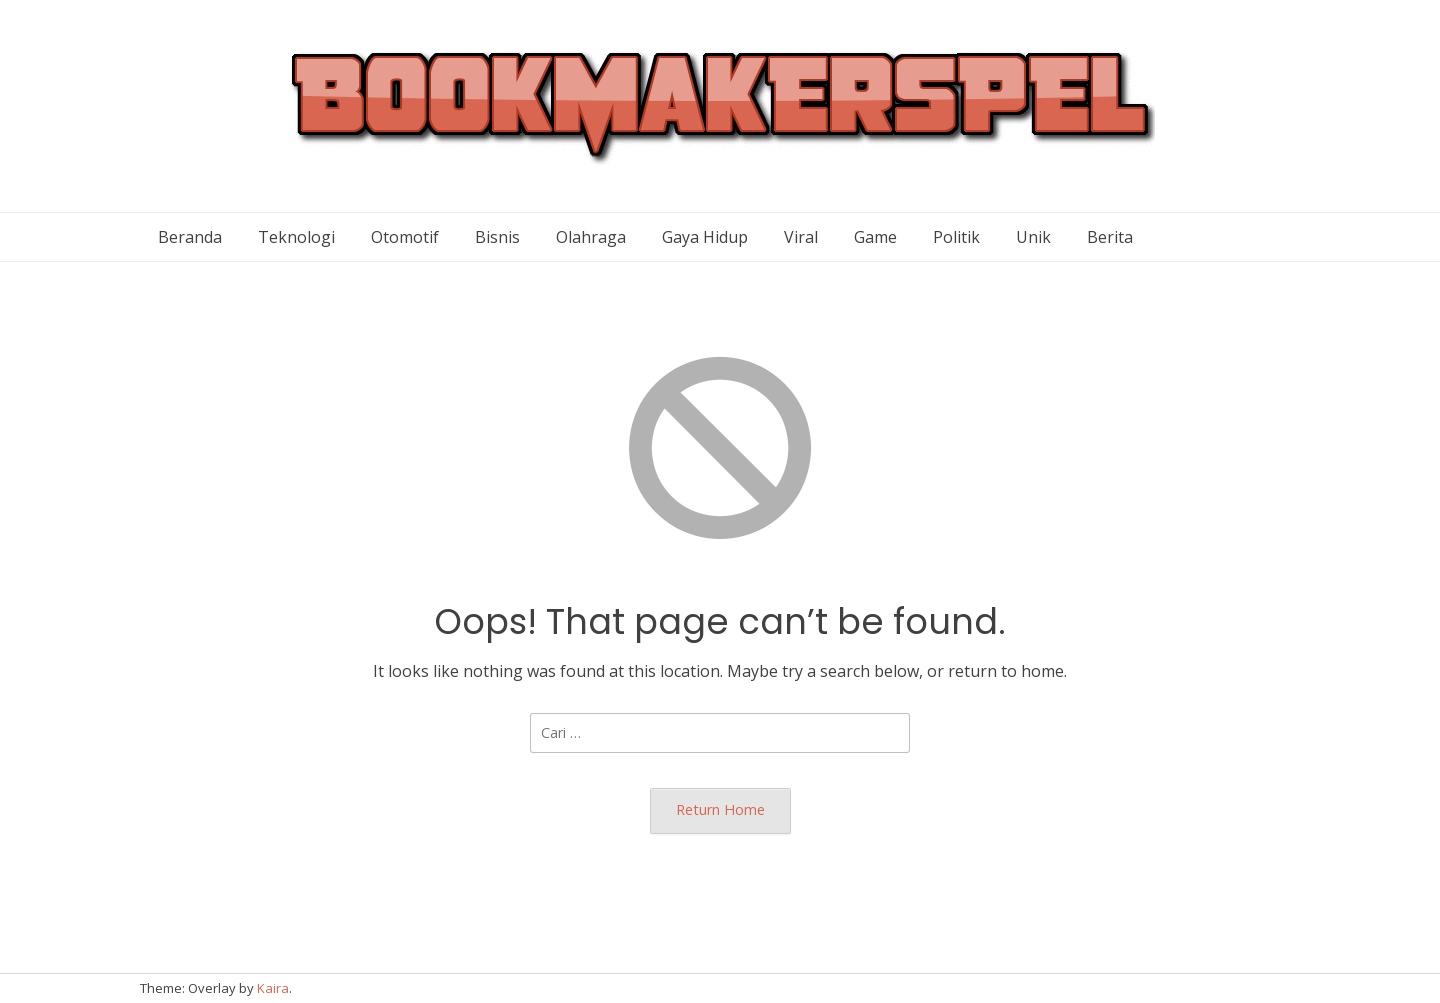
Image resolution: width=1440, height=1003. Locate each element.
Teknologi (296, 237)
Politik (956, 237)
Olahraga (591, 237)
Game (875, 237)
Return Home (720, 809)
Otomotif (405, 237)
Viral (801, 237)
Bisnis (497, 237)
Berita (1110, 237)
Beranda (190, 237)
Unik (1033, 237)
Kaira (273, 988)
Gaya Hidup (705, 237)
